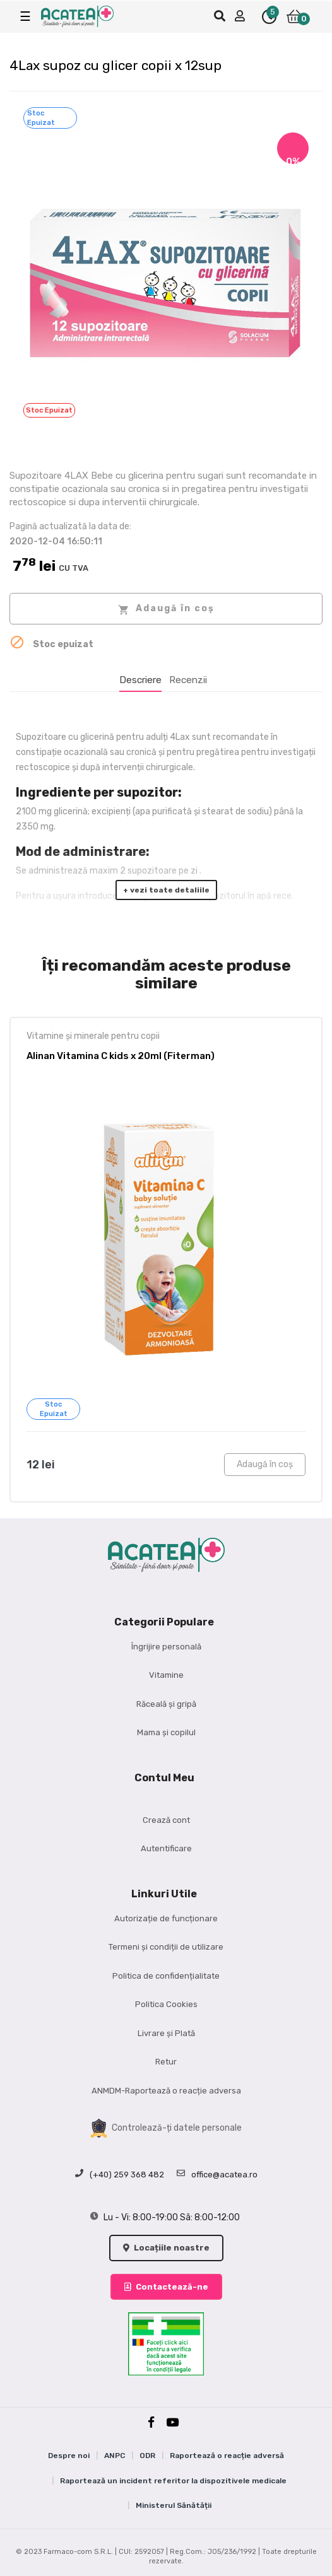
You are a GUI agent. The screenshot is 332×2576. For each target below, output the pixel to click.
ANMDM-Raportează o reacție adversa (166, 2090)
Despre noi (69, 2455)
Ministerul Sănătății (173, 2505)
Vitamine (166, 1675)
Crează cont (166, 1820)
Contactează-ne (166, 2287)
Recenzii (188, 680)
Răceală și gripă (166, 1704)
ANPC (114, 2455)
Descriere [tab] (140, 680)
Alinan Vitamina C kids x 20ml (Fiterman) (121, 1056)
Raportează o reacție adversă (227, 2455)
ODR (147, 2455)
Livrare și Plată (166, 2033)
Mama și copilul (166, 1732)
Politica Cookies (166, 2004)
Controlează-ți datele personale (166, 2128)
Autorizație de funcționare (166, 1918)
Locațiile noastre (166, 2247)
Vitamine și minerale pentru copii (93, 1036)
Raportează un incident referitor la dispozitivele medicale (173, 2480)
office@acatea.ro (217, 2175)
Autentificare (166, 1848)
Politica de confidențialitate (166, 1976)
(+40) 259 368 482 (119, 2175)
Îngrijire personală (166, 1646)
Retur (166, 2061)
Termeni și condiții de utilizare (166, 1947)
